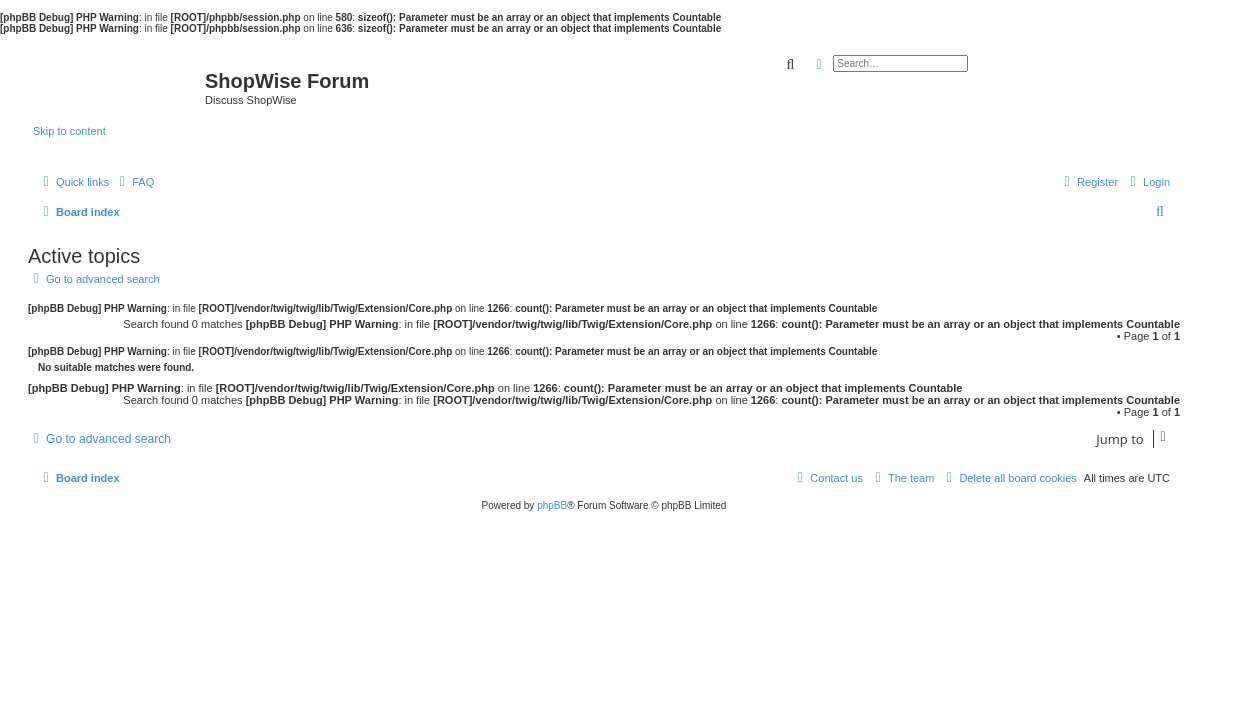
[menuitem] (134, 182)
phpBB (552, 505)
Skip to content (69, 131)
